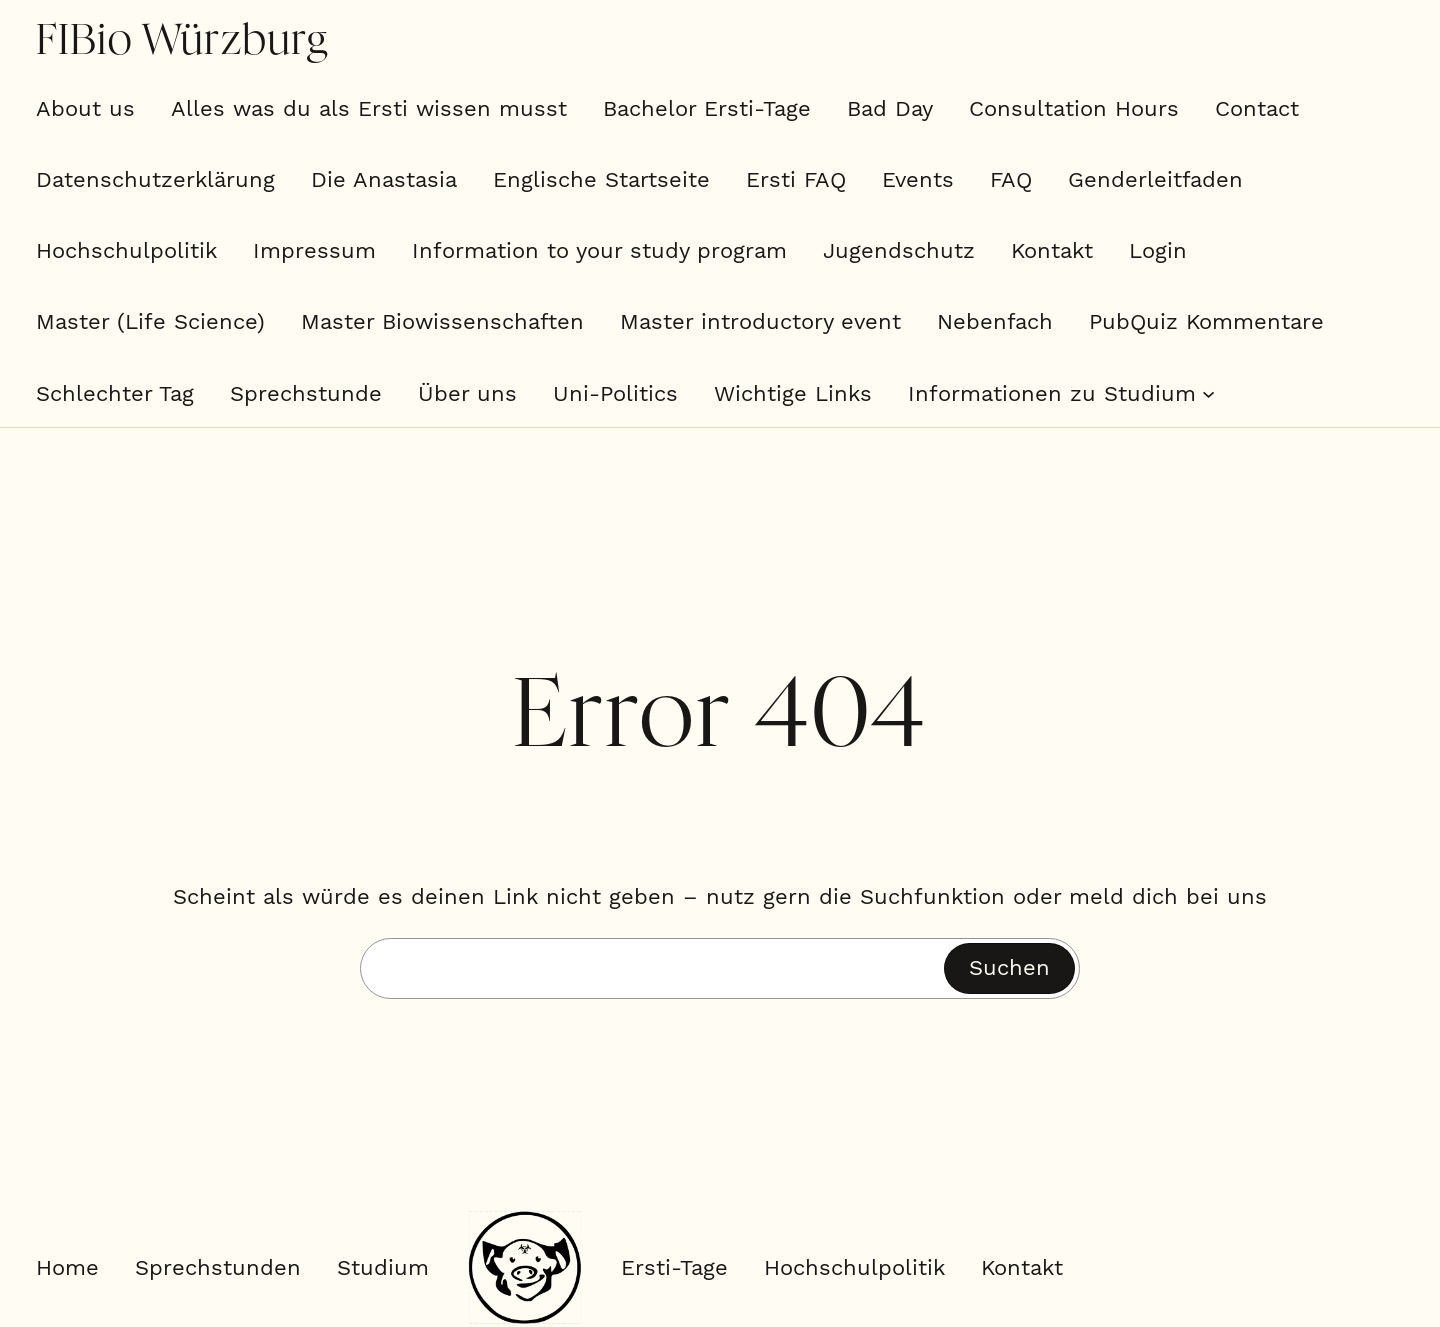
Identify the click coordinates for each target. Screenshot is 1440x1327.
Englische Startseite (601, 179)
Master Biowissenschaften (442, 321)
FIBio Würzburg (182, 41)
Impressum (314, 250)
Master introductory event (760, 321)
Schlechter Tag (115, 393)
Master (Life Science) (150, 321)
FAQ (1011, 179)
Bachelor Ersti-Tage (707, 108)
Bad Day (890, 108)
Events (918, 179)
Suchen (1009, 967)
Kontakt (1052, 250)
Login (1158, 250)
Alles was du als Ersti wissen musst (369, 108)
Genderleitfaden (1155, 179)
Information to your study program (599, 250)
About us (85, 108)
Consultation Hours (1074, 108)
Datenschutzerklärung (155, 179)
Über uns (467, 393)
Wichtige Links (793, 393)
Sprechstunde (306, 393)
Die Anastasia (384, 179)
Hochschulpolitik (126, 250)
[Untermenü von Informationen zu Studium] (1208, 393)
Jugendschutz (899, 250)
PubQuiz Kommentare (1206, 321)
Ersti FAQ (796, 179)
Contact (1257, 108)
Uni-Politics (615, 393)
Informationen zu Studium (1052, 393)
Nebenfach (995, 321)
